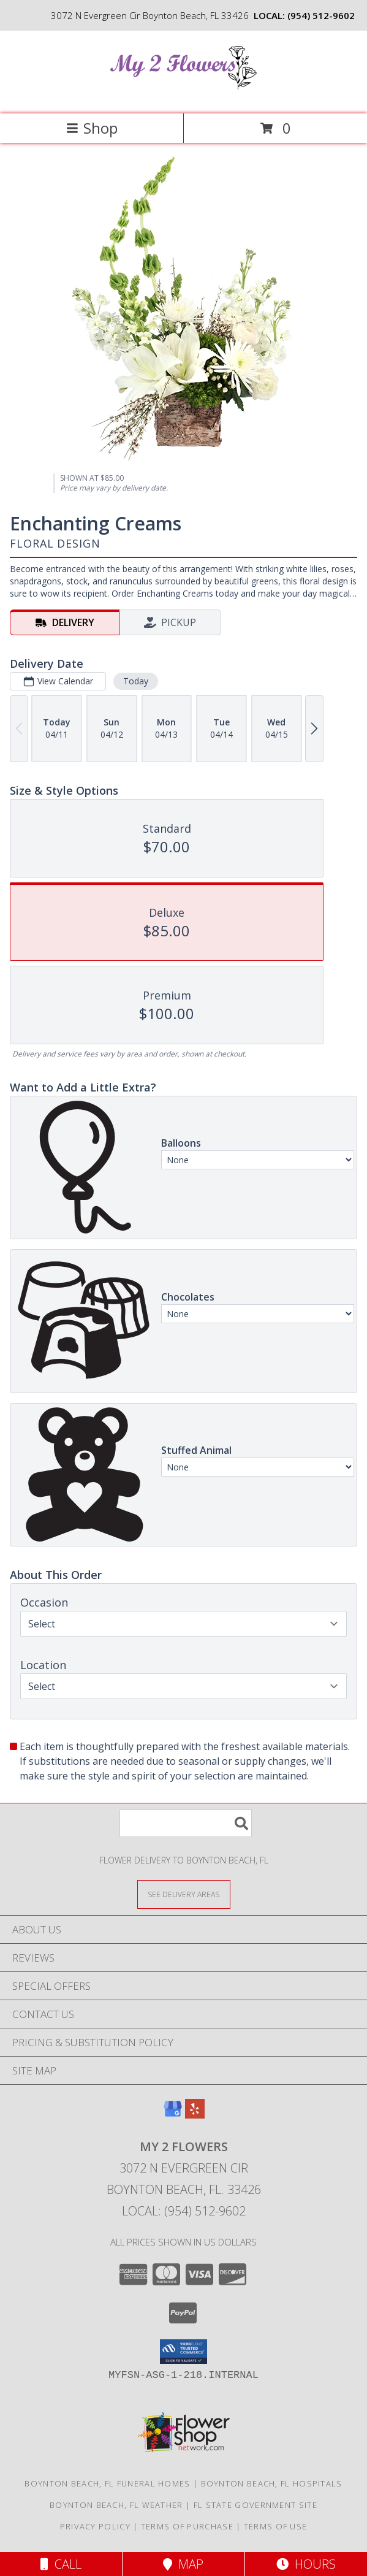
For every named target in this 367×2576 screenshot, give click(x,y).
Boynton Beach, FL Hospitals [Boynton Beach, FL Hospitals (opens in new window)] (271, 2483)
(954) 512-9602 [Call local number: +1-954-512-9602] (321, 15)
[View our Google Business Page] (173, 2115)
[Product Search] (185, 1823)
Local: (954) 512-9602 (184, 2211)
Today (135, 681)
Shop (92, 128)
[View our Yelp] (195, 2115)
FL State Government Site (255, 2504)
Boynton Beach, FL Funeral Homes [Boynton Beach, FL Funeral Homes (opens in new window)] (107, 2483)
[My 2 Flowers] (183, 96)
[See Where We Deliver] (183, 1894)
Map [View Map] (183, 2564)
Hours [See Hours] (306, 2564)
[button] (183, 2351)
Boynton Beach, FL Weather (116, 2504)
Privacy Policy (95, 2526)
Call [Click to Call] (60, 2564)
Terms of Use (276, 2526)
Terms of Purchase (187, 2526)
